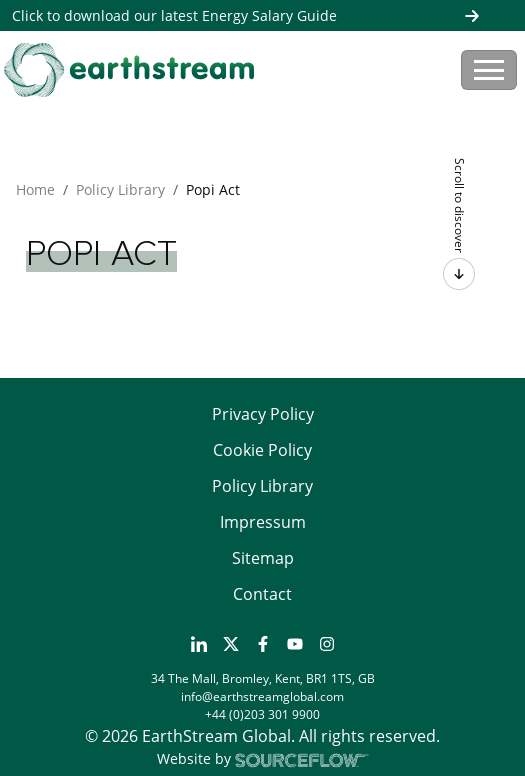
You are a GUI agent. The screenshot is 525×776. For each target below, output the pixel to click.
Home (35, 189)
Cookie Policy (262, 450)
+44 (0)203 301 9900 (262, 714)
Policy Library (120, 189)
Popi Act (213, 189)
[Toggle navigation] (489, 70)
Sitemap (263, 558)
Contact (262, 594)
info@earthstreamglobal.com (262, 696)
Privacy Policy (263, 414)
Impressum (263, 522)
